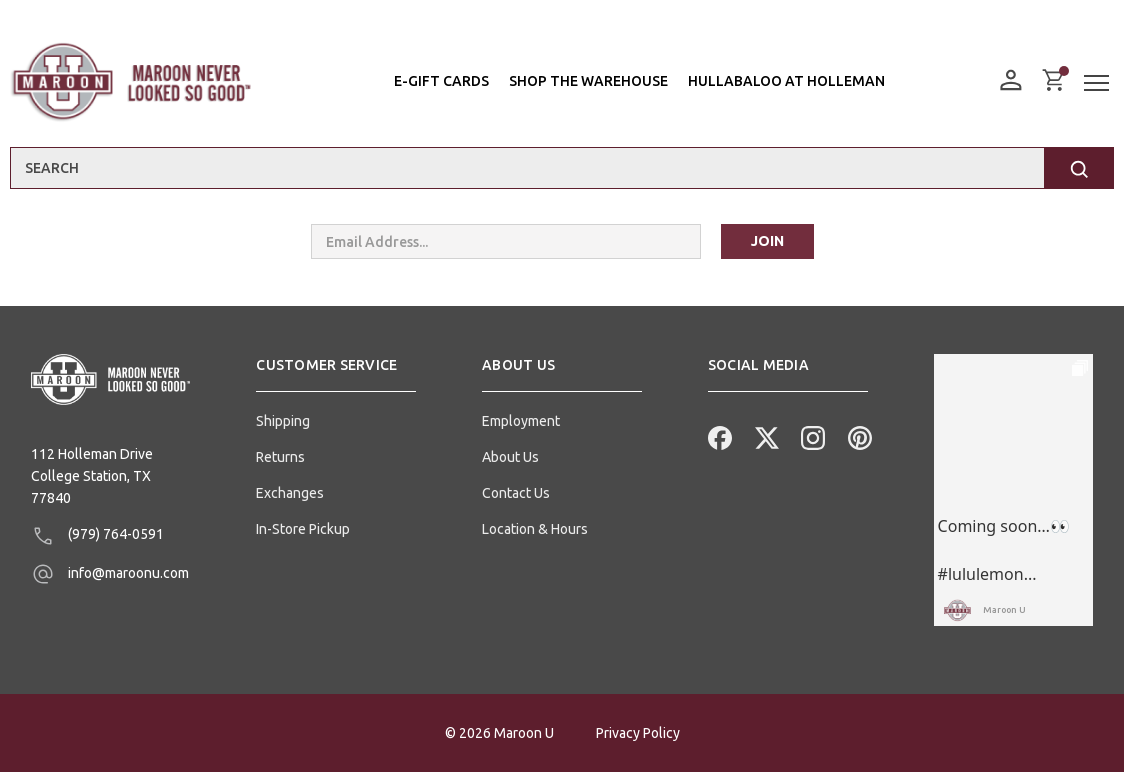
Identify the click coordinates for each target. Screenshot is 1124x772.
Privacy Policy (638, 733)
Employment (521, 421)
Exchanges (290, 493)
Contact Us (516, 493)
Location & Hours (535, 529)
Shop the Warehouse (588, 81)
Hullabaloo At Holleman (786, 81)
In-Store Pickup (303, 529)
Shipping (283, 421)
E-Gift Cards (441, 81)
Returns (280, 457)
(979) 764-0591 (97, 536)
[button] (336, 373)
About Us (510, 457)
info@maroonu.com (110, 574)
